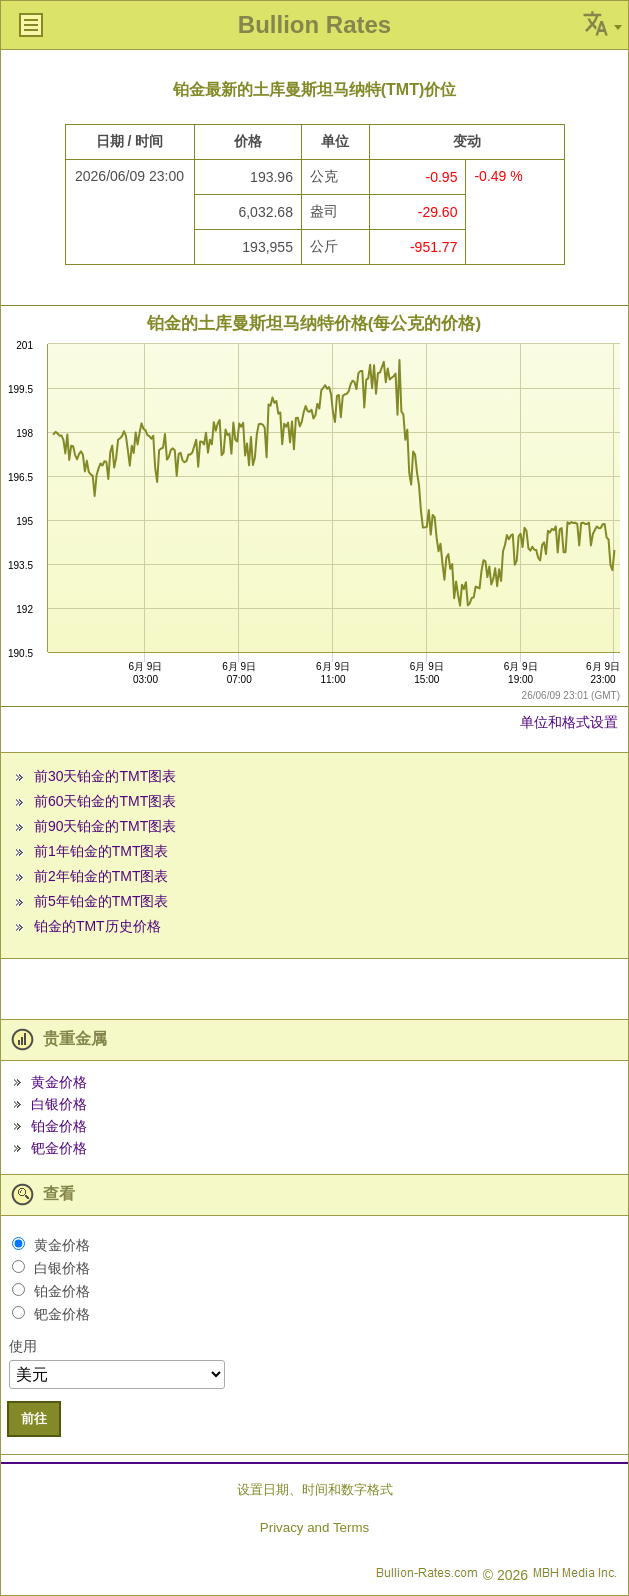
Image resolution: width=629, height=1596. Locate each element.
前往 (34, 1418)
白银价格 (59, 1104)
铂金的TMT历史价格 (97, 926)
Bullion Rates (314, 24)
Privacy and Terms (314, 1527)
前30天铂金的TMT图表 (105, 776)
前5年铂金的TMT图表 (101, 901)
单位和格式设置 (569, 722)
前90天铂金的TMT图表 (105, 826)
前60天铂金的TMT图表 (105, 801)
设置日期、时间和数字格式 (315, 1489)
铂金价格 (59, 1126)
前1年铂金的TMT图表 (101, 851)
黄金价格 (59, 1082)
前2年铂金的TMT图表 (101, 876)
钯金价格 (59, 1148)
